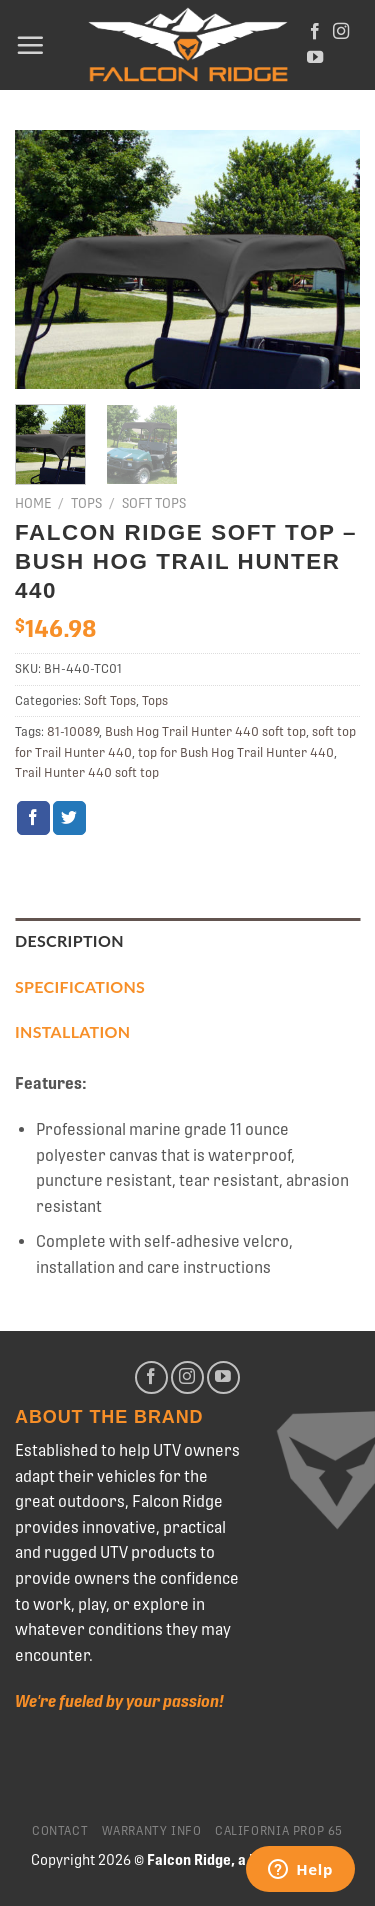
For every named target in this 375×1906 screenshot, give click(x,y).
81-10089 (73, 731)
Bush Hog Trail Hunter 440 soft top (205, 731)
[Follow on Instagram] (341, 32)
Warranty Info (152, 1831)
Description (69, 940)
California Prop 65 (279, 1831)
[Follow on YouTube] (315, 58)
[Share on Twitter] (69, 818)
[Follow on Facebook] (315, 32)
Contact (60, 1831)
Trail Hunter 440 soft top (87, 772)
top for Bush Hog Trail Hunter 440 (236, 752)
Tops (86, 503)
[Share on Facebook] (33, 818)
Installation (72, 1031)
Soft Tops (154, 503)
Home (33, 503)
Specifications (80, 986)
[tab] (187, 941)
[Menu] (30, 45)
